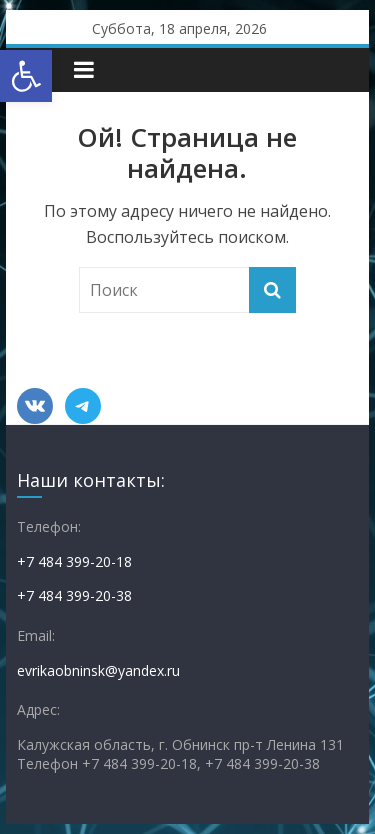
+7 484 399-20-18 (74, 561)
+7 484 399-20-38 (74, 595)
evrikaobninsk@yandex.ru (98, 670)
